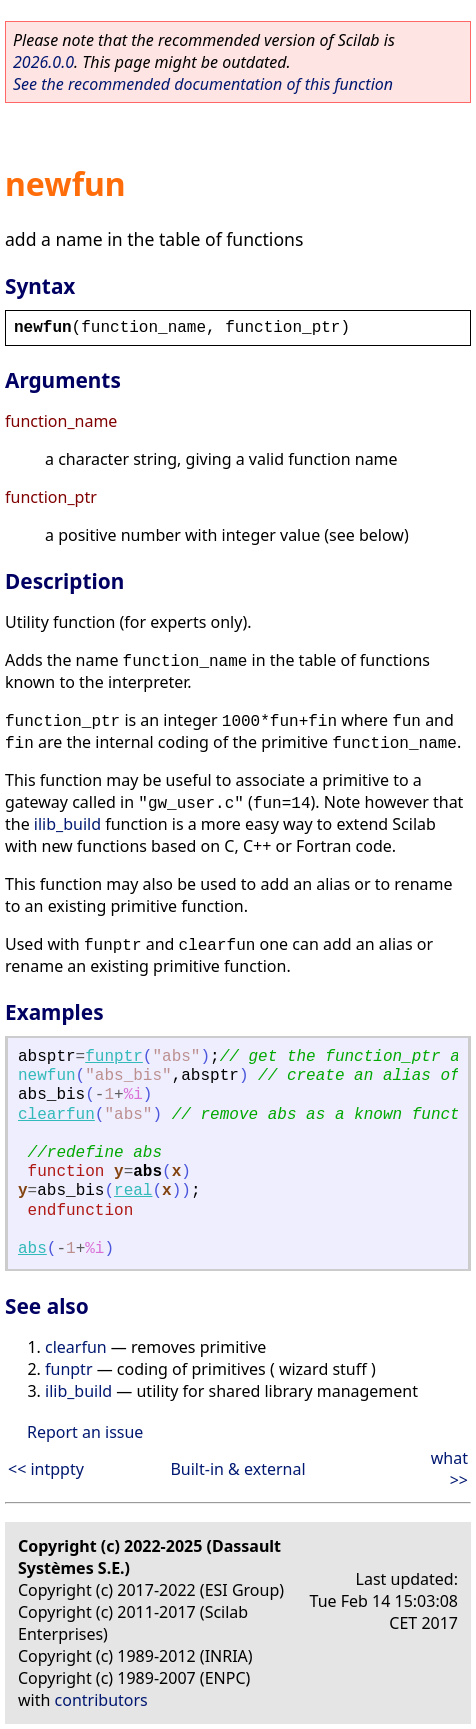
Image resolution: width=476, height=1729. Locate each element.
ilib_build (67, 824)
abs (32, 1249)
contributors (101, 1700)
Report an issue (85, 1432)
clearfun (56, 1115)
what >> (449, 1469)
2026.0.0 (43, 62)
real (133, 1191)
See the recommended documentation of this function (203, 84)
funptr (114, 1057)
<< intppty (46, 1469)
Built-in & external (237, 1469)
